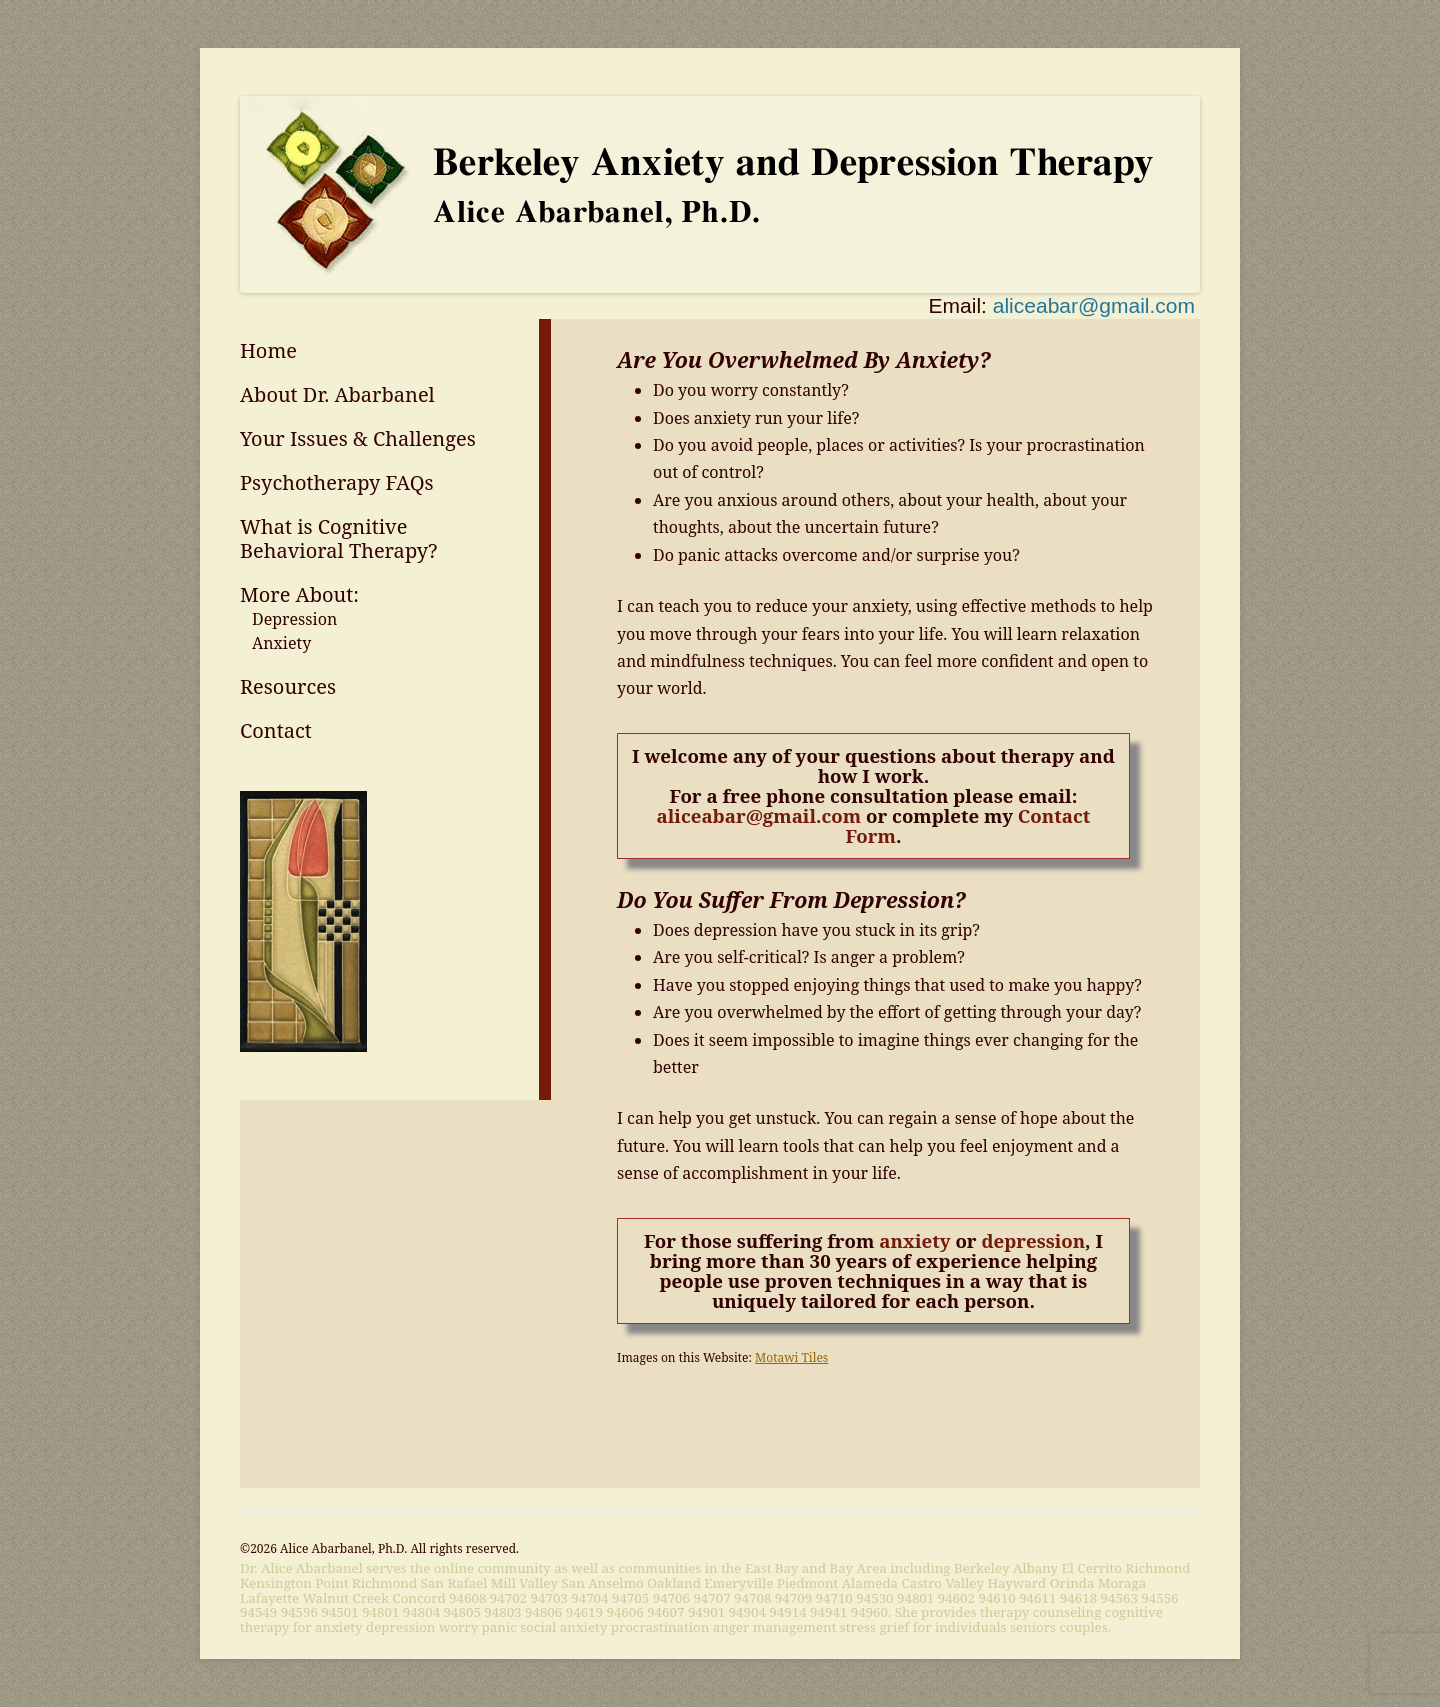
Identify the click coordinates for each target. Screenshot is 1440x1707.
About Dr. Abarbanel (337, 394)
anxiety (914, 1240)
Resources (288, 686)
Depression (294, 619)
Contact (276, 730)
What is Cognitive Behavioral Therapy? (339, 538)
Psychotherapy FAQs (337, 482)
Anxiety (281, 643)
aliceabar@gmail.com (1094, 305)
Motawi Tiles (791, 1357)
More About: (299, 594)
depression (1033, 1240)
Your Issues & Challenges (358, 438)
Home (268, 350)
